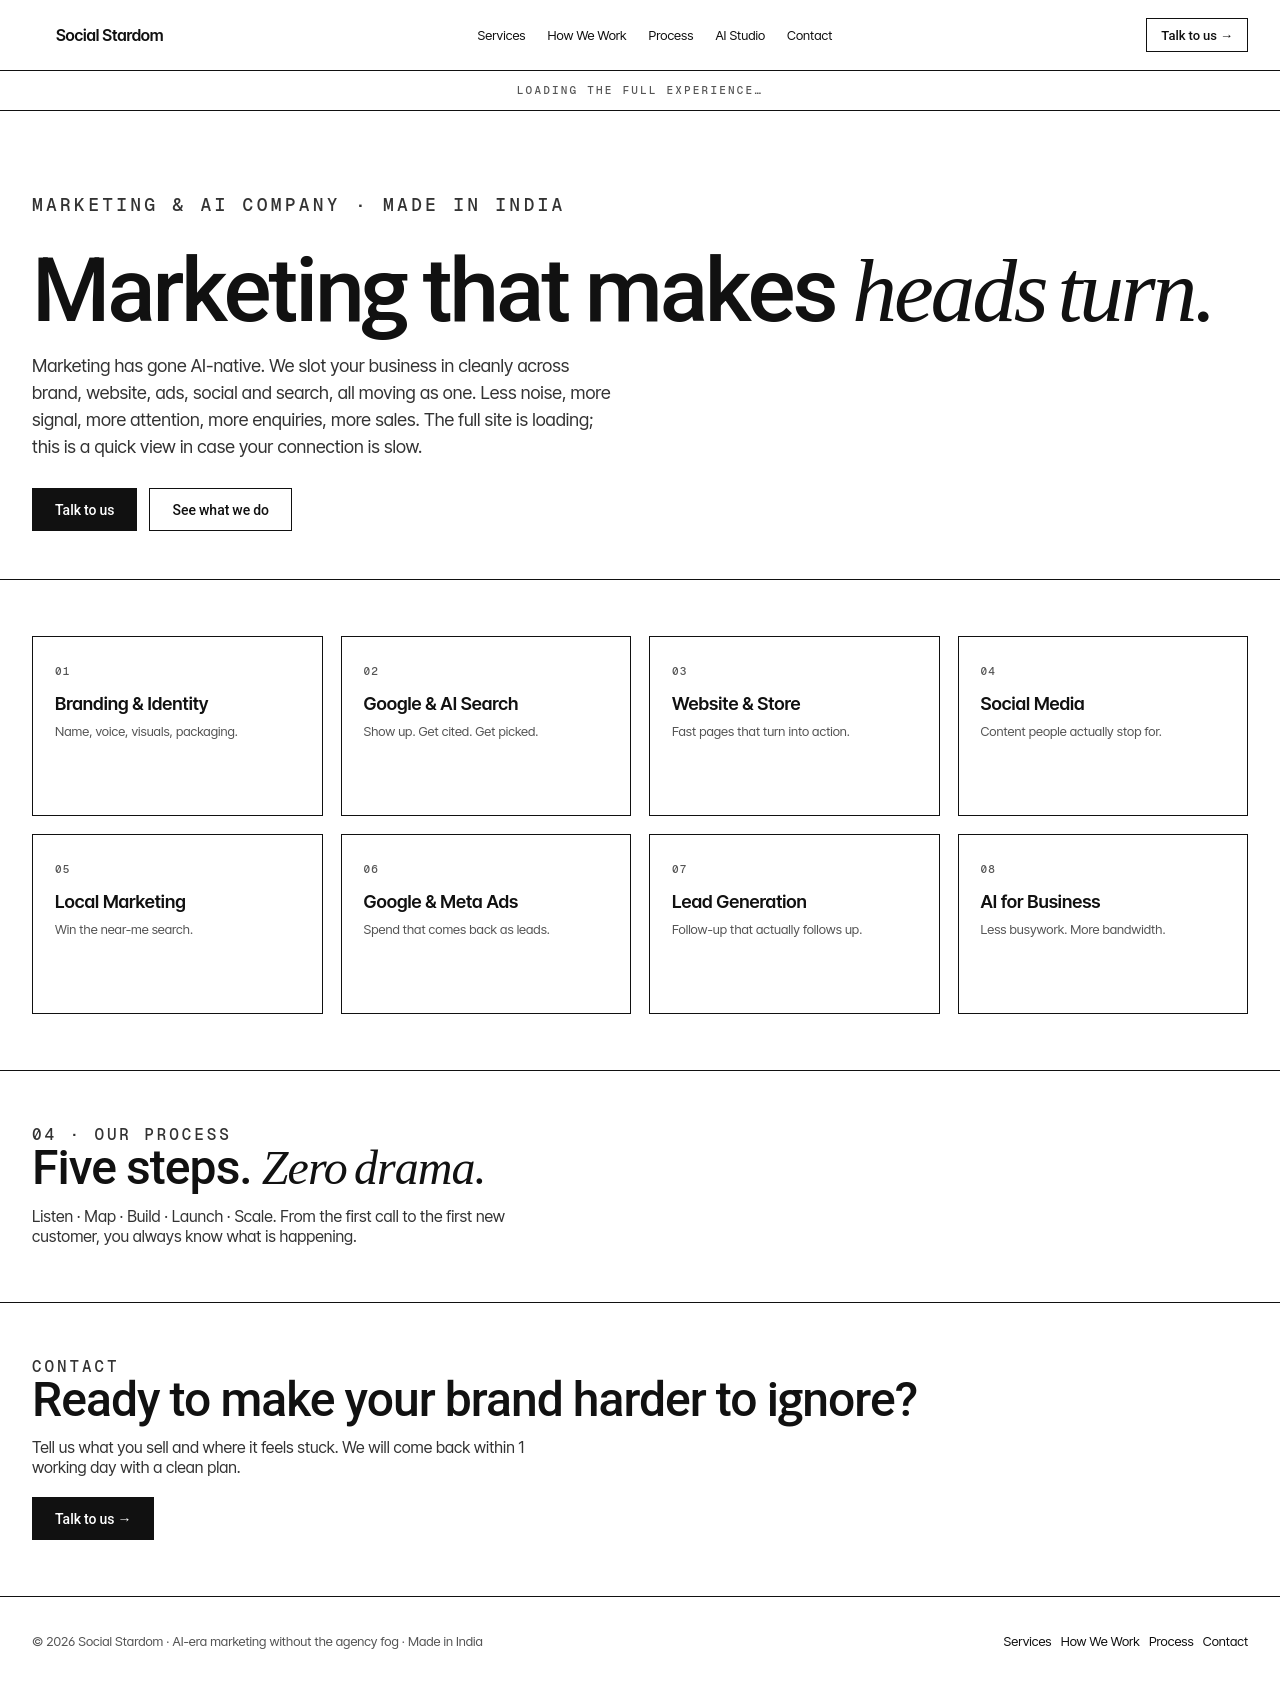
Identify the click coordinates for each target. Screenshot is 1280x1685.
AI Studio (740, 35)
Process (671, 35)
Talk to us (84, 509)
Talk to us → (1197, 35)
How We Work (587, 35)
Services (502, 35)
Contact (809, 35)
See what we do (220, 509)
